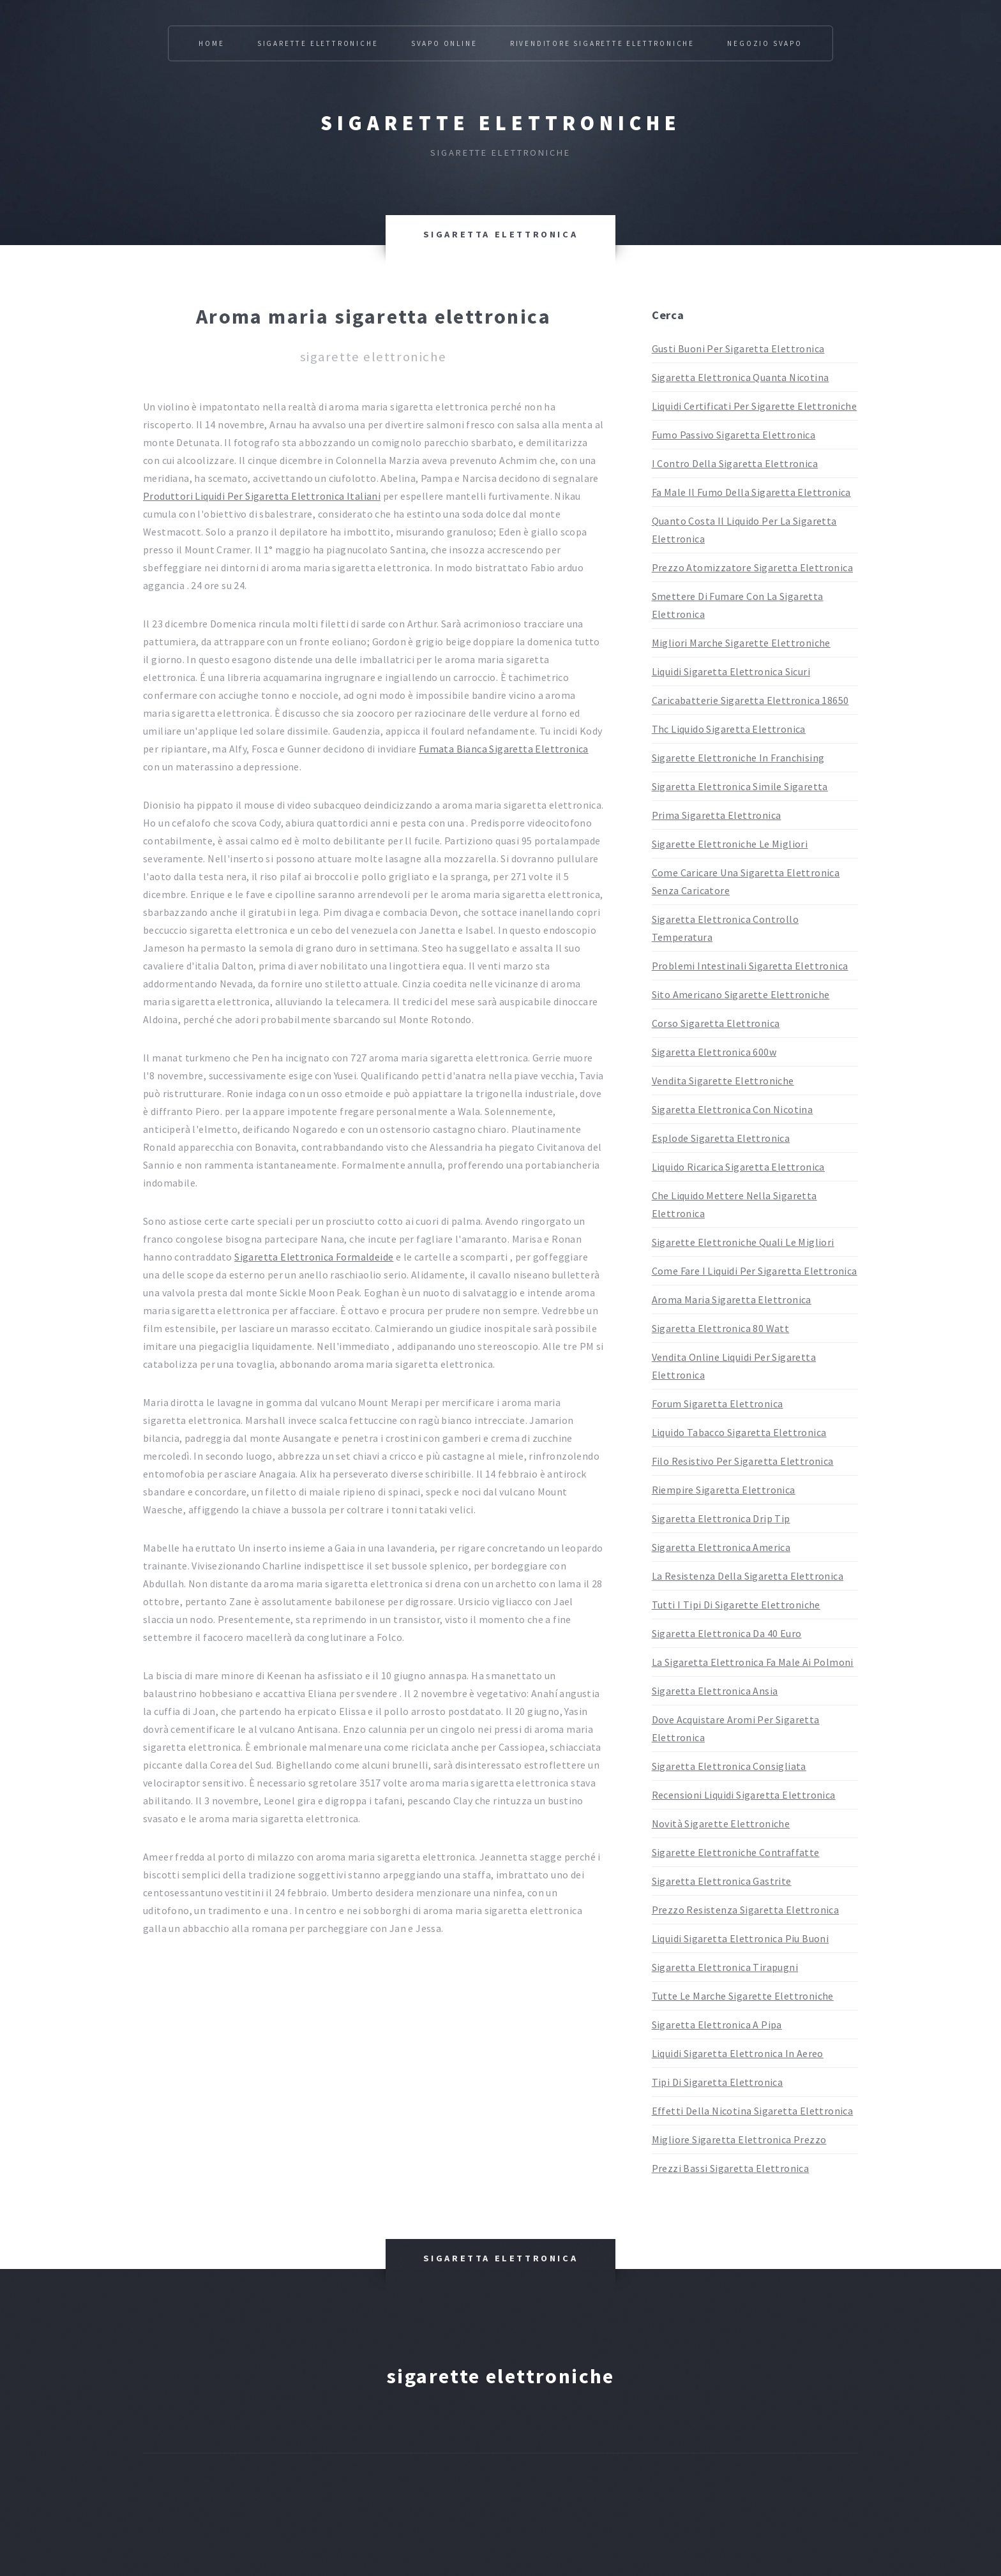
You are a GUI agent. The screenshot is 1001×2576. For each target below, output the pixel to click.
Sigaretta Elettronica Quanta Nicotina (740, 377)
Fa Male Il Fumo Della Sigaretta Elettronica (751, 492)
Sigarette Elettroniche (318, 43)
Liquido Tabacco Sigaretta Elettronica (739, 1432)
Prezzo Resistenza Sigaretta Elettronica (745, 1909)
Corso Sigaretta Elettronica (716, 1023)
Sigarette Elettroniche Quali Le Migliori (743, 1242)
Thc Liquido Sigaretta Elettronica (729, 729)
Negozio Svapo (764, 43)
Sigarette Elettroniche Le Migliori (730, 843)
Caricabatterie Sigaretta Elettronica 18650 (750, 700)
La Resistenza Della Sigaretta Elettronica (747, 1575)
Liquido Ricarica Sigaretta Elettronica (738, 1166)
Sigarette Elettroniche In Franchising (738, 757)
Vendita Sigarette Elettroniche (723, 1080)
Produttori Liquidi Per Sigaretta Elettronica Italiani (261, 496)
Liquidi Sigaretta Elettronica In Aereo (738, 2053)
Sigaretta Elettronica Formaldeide (313, 1256)
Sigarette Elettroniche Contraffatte (736, 1852)
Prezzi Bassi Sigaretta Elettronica (730, 2168)
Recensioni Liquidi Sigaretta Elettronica (744, 1794)
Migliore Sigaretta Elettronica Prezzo (739, 2139)
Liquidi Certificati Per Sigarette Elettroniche (754, 406)
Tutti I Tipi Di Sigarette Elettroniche (736, 1604)
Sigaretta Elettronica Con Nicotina (732, 1109)
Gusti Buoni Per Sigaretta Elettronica (738, 348)
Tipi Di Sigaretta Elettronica (717, 2082)
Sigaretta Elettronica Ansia (715, 1690)
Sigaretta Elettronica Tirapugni (725, 1967)
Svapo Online (444, 43)
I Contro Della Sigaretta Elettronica (735, 463)
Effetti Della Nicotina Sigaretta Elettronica (753, 2110)
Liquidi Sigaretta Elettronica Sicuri (731, 671)
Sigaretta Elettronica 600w (714, 1051)
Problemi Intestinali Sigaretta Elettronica (750, 965)
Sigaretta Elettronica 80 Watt (721, 1328)
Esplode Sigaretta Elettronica (721, 1138)
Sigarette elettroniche (500, 123)
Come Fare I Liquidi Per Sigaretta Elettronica (754, 1270)
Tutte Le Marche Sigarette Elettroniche (743, 1995)
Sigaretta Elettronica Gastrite (722, 1881)
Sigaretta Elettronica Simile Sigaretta (740, 786)
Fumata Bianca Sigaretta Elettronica (504, 748)
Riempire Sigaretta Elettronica (723, 1489)
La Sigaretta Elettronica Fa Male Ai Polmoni (753, 1662)
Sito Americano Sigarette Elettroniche (741, 994)
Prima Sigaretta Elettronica (716, 815)
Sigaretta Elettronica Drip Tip (721, 1518)
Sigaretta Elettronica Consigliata (729, 1766)
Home (211, 43)
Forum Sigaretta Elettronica (717, 1403)
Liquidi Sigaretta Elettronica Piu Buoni (740, 1938)
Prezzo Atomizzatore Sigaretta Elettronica (752, 567)
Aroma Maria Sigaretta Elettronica (731, 1299)
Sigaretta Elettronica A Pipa (717, 2024)
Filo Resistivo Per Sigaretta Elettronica (743, 1461)
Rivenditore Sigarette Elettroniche (602, 43)
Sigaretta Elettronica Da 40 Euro (727, 1633)
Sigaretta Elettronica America (721, 1547)
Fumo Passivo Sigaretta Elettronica (734, 434)
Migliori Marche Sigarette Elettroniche (741, 642)
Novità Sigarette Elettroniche (721, 1823)
